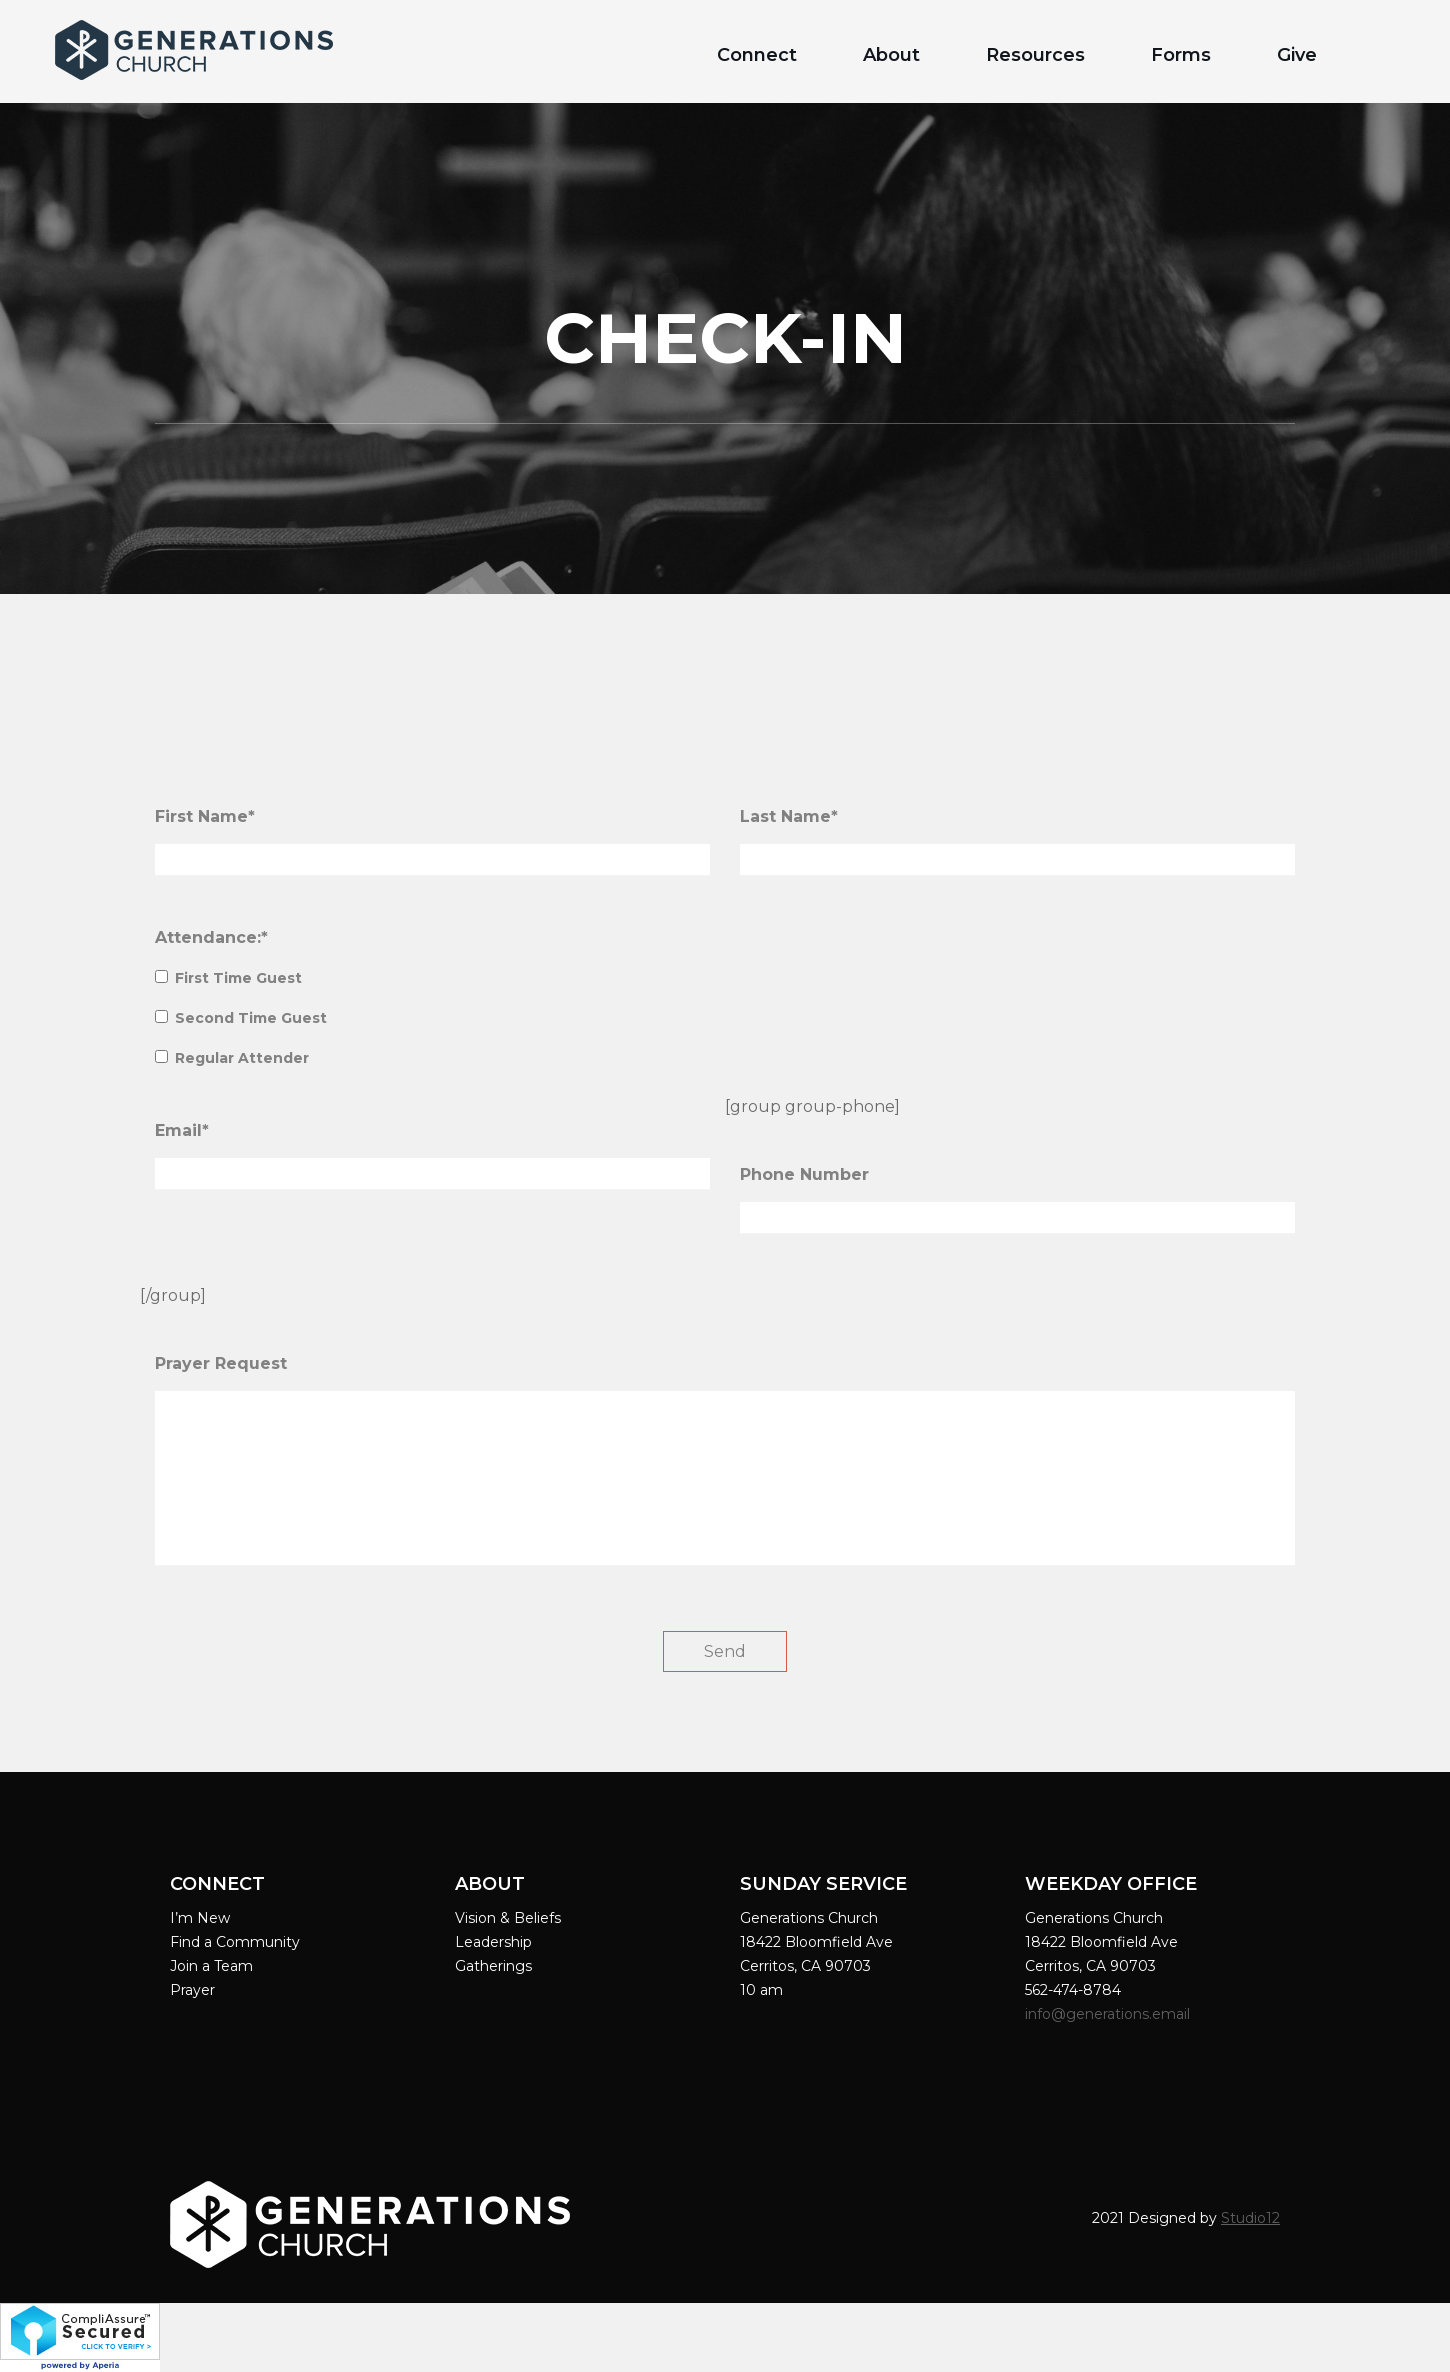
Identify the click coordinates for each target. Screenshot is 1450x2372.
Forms (1181, 55)
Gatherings (493, 1966)
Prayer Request (221, 1363)
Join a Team (211, 1966)
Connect (757, 55)
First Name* (205, 816)
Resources (1035, 55)
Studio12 (1250, 2218)
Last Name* (789, 816)
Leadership (493, 1942)
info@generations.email (1109, 2014)
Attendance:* (211, 937)
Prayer (192, 1990)
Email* (182, 1130)
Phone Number (804, 1174)
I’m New (200, 1918)
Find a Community (235, 1942)
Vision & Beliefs (508, 1918)
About (891, 55)
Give (1297, 55)
